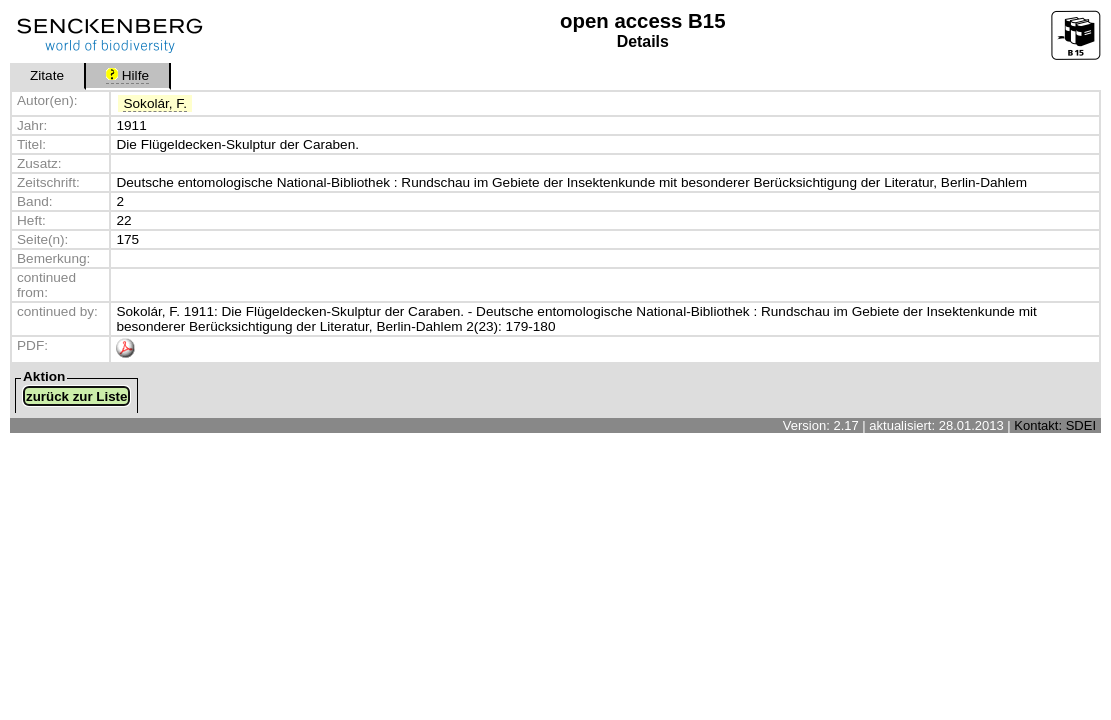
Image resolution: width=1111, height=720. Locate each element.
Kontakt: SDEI (1055, 425)
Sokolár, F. (154, 103)
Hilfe (127, 75)
